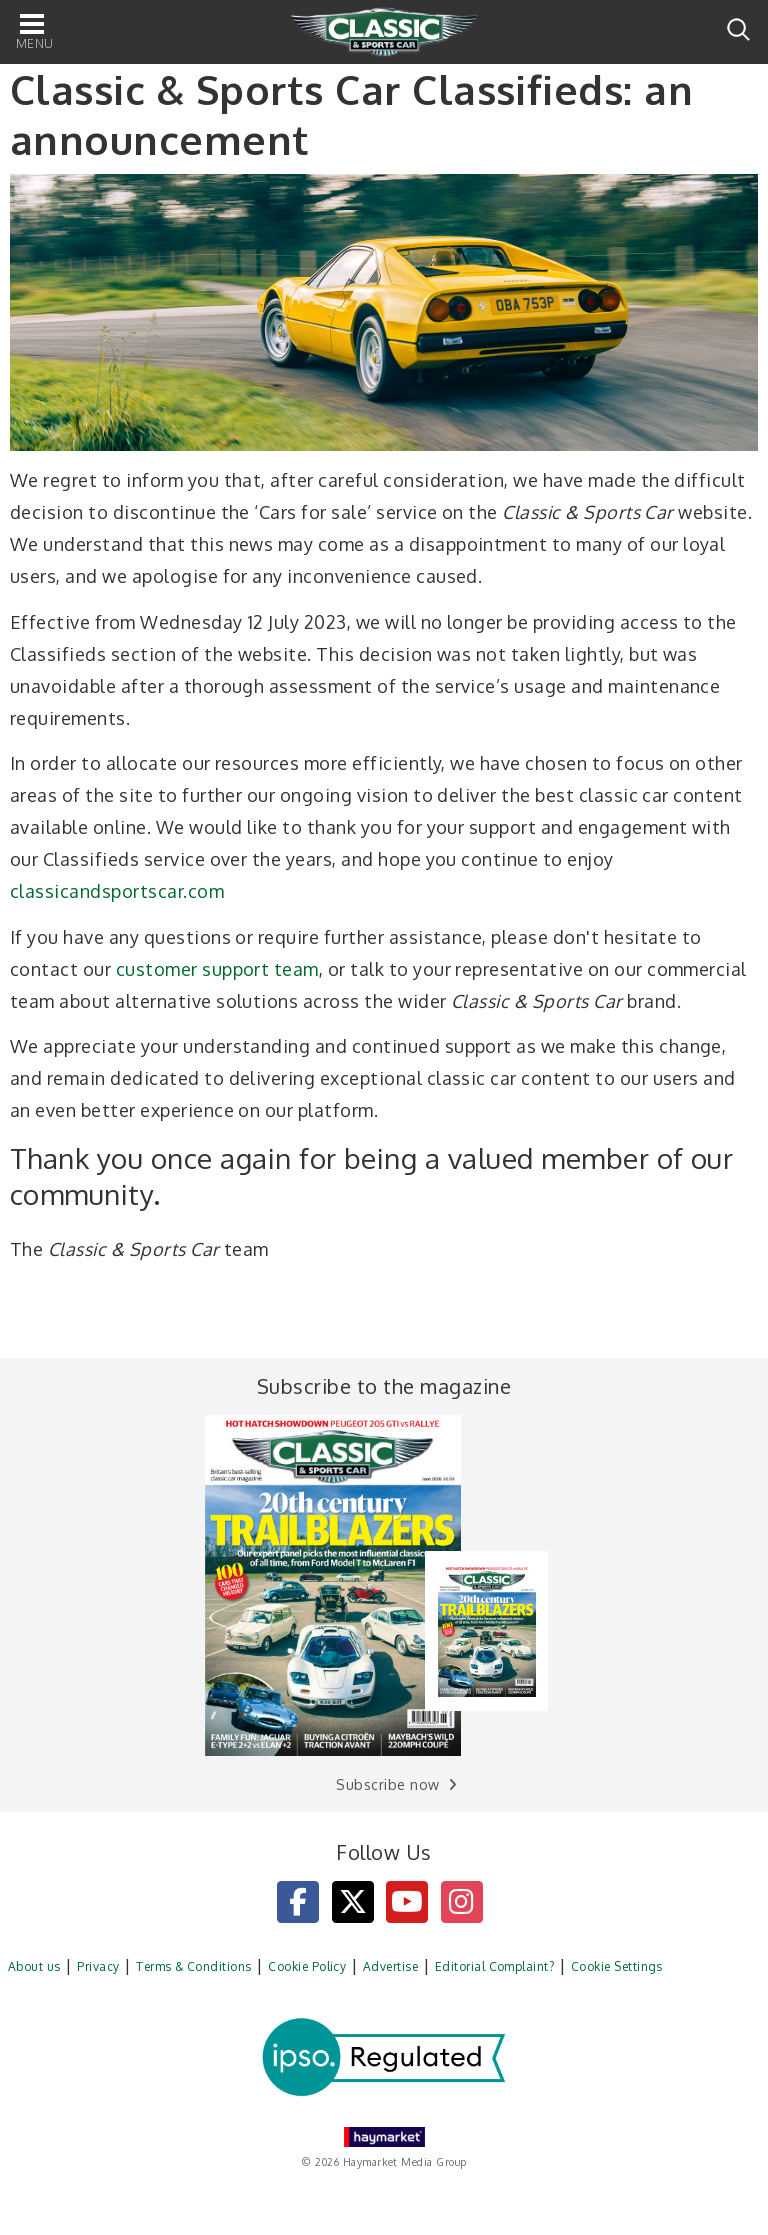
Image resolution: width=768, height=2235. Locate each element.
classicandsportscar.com (117, 891)
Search (738, 29)
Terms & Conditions (194, 1966)
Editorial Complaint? (495, 1966)
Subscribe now (387, 1784)
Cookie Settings (617, 1966)
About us (34, 1966)
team (296, 969)
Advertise (390, 1966)
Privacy (98, 1966)
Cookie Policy (307, 1966)
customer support (193, 969)
